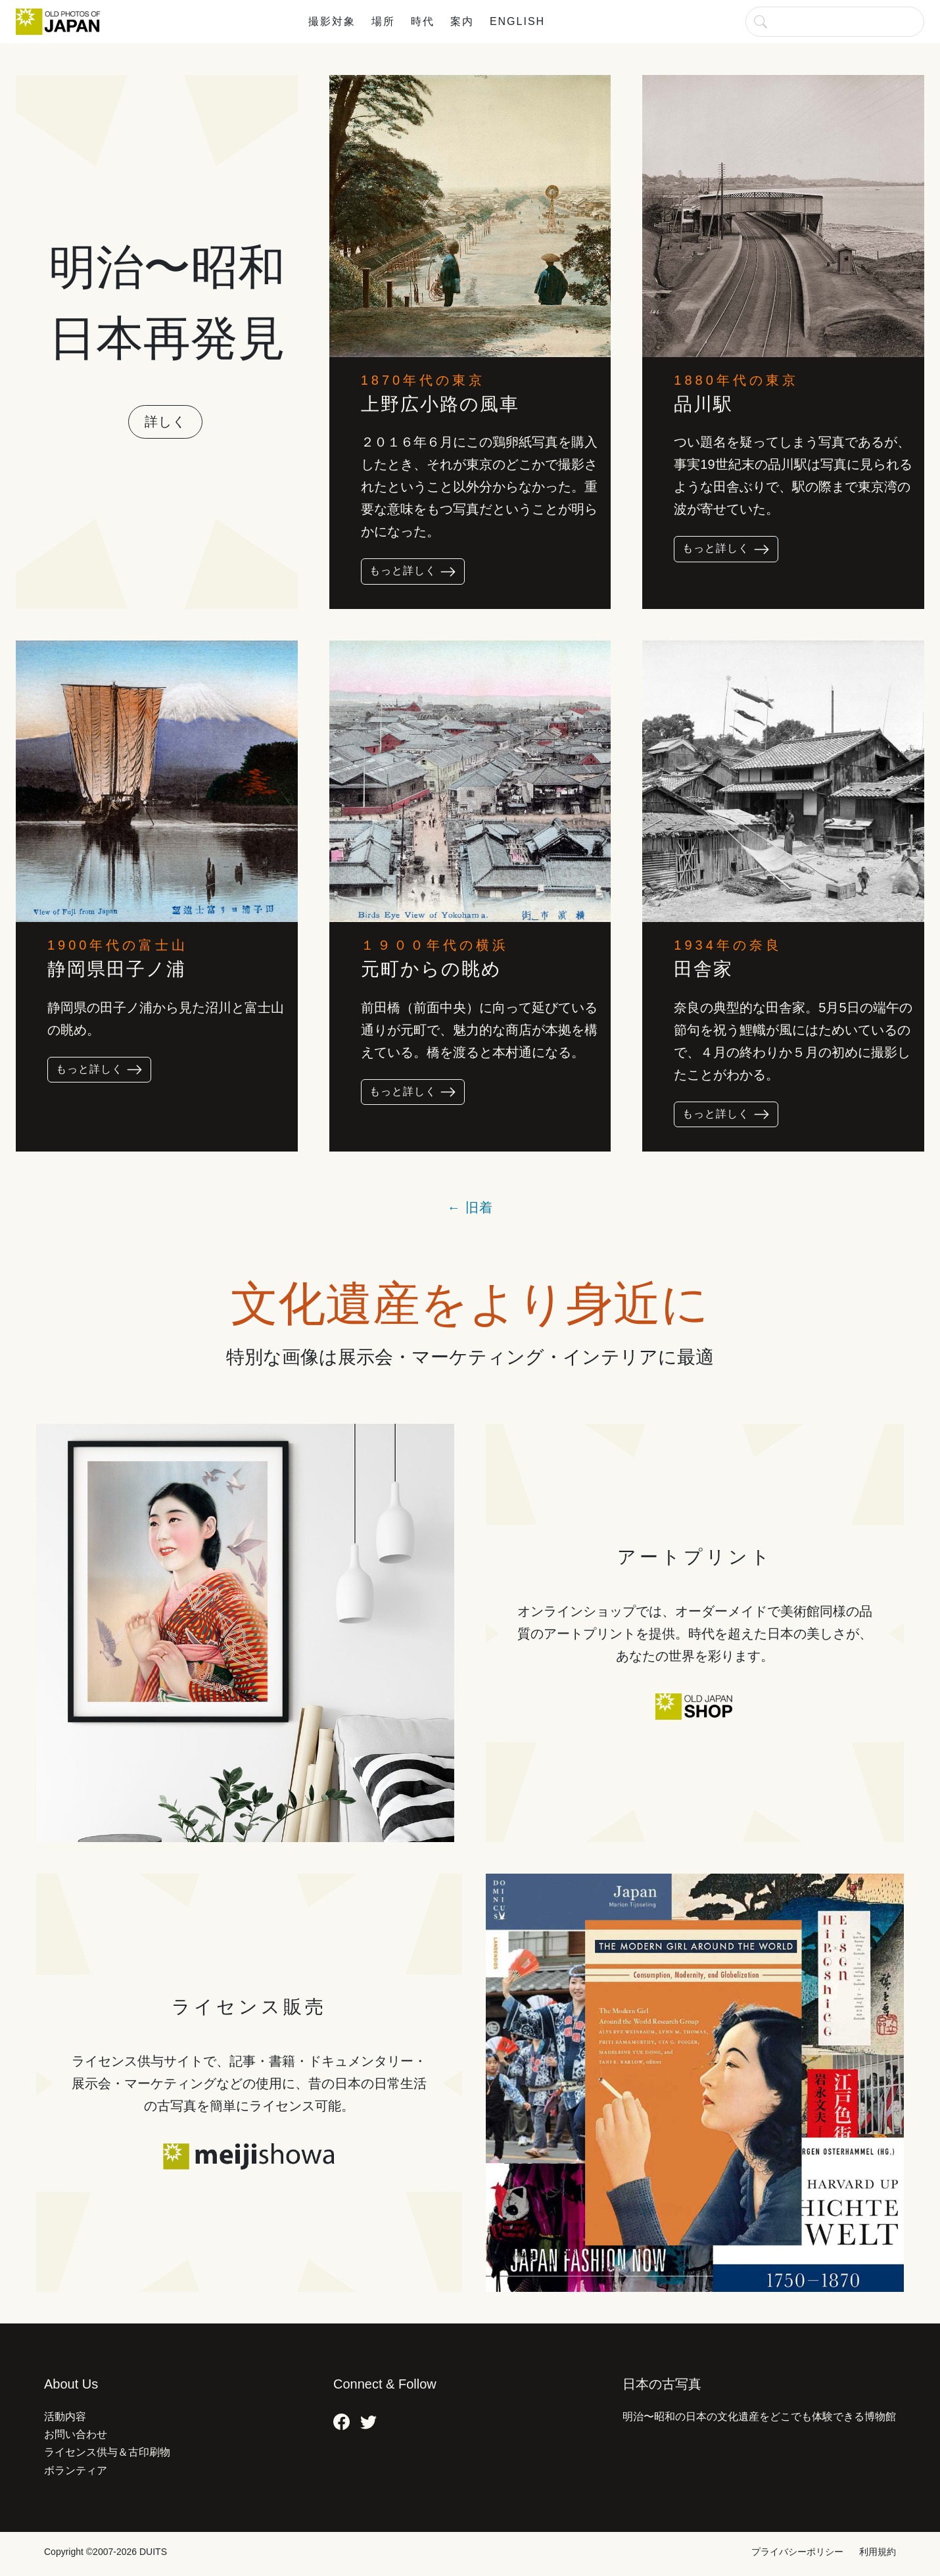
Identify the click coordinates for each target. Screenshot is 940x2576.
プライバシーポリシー (797, 2551)
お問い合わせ (75, 2434)
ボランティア (75, 2470)
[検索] (834, 21)
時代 (423, 21)
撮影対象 (332, 21)
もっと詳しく (412, 572)
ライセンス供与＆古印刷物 (107, 2452)
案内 (462, 21)
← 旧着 (470, 1207)
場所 (383, 21)
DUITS (153, 2551)
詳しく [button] (165, 421)
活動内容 (65, 2416)
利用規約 (877, 2551)
